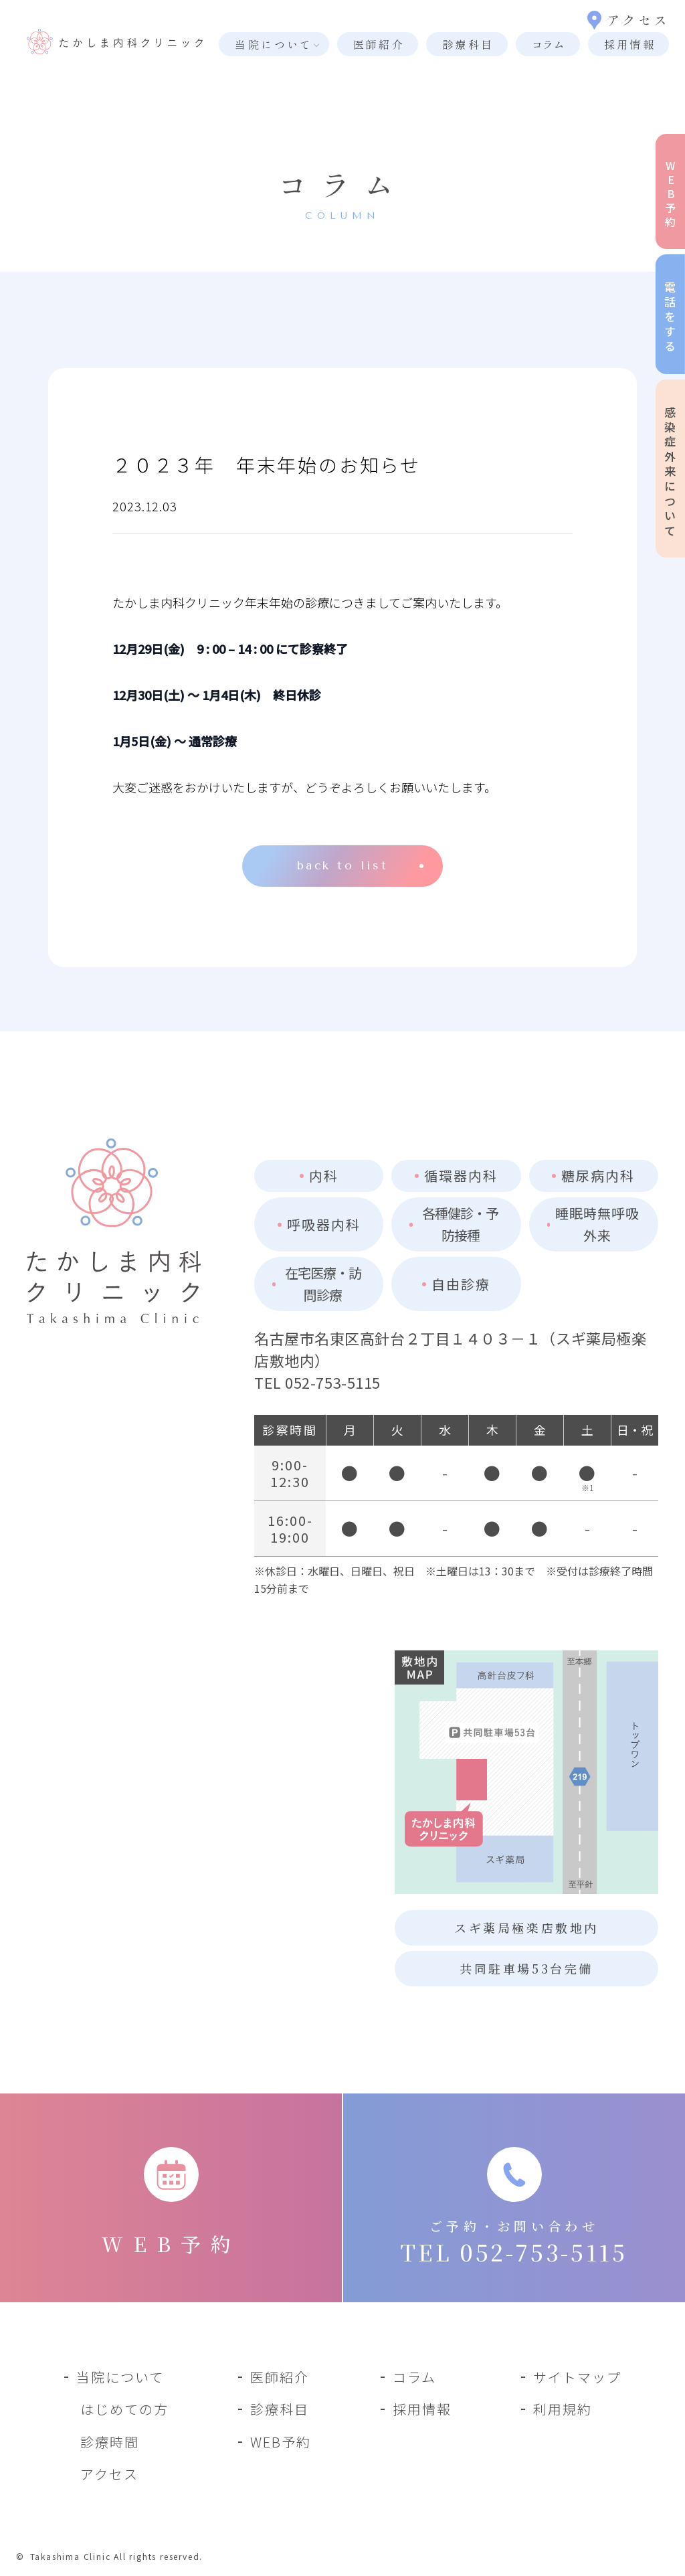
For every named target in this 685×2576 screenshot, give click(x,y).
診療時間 (109, 2442)
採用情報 (630, 44)
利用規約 (562, 2409)
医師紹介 (379, 44)
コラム (548, 44)
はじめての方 (124, 2409)
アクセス (628, 20)
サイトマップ (577, 2377)
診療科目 (468, 44)
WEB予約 (280, 2442)
